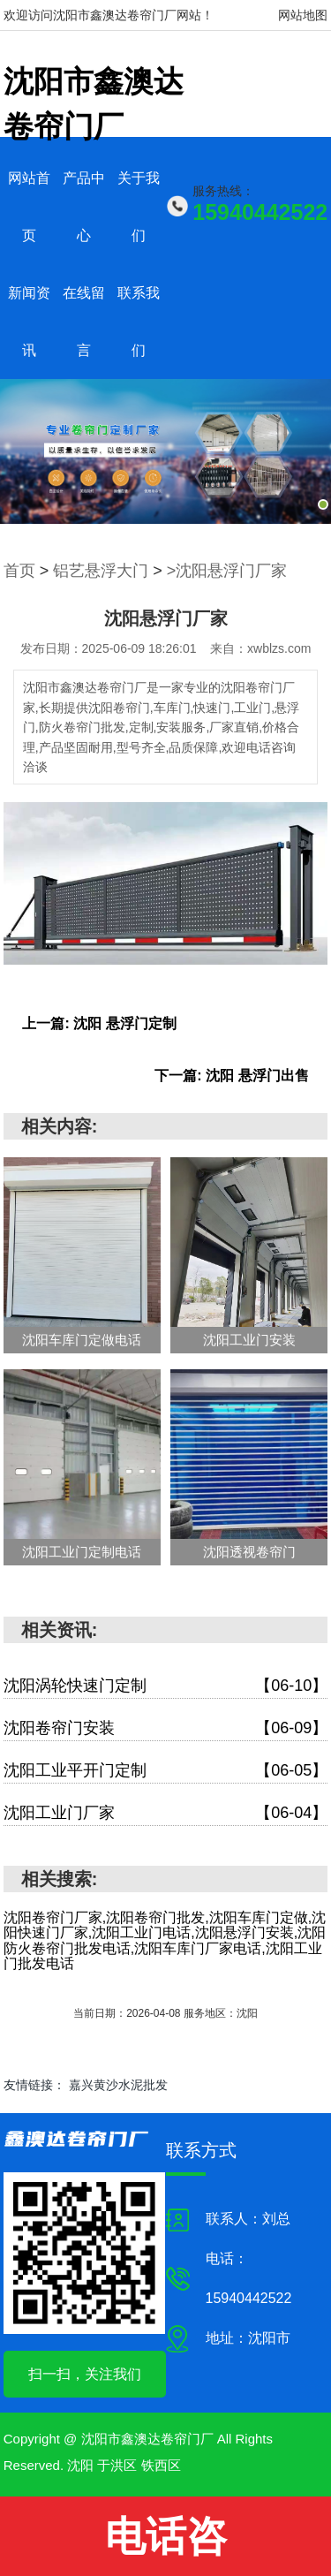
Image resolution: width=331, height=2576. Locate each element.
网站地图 (302, 15)
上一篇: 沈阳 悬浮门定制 (99, 1023)
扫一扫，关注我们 (84, 2374)
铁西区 (161, 2465)
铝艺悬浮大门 (100, 571)
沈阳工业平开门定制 (166, 1771)
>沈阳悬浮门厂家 (227, 571)
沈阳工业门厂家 (166, 1813)
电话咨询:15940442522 (165, 2544)
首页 (19, 571)
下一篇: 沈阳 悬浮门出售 (231, 1075)
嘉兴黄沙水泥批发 (118, 2085)
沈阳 (80, 2465)
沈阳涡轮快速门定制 (166, 1686)
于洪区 (117, 2465)
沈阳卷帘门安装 (166, 1728)
